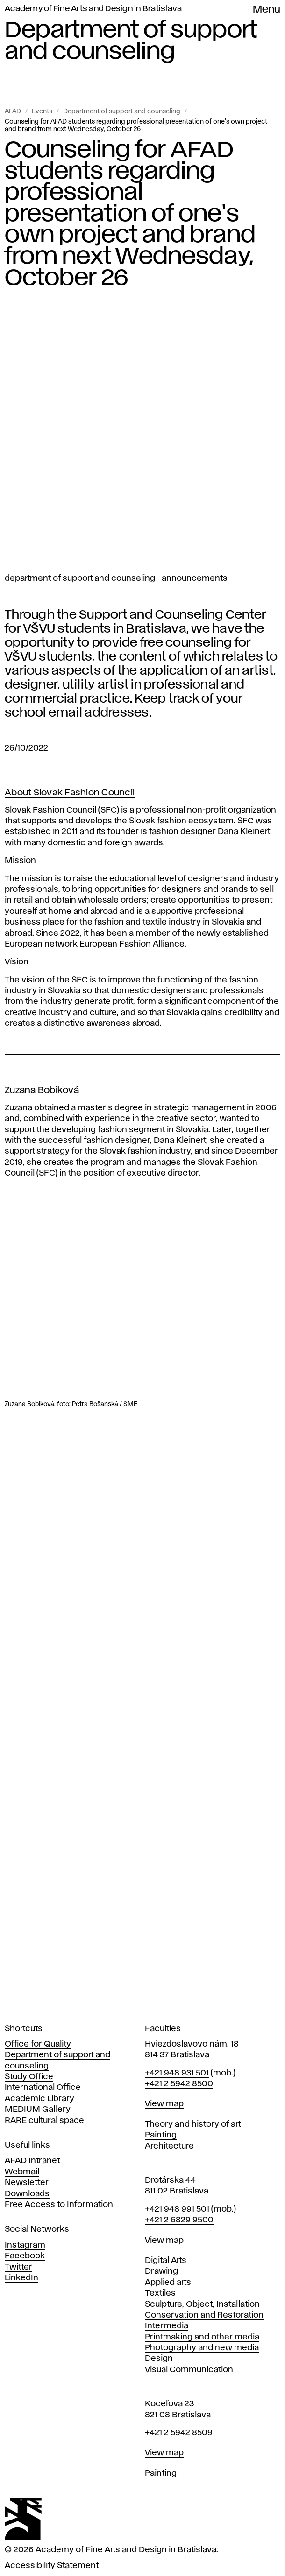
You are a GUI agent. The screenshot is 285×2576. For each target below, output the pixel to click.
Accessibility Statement (52, 2565)
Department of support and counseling (121, 111)
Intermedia (166, 2326)
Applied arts (168, 2282)
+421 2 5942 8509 (179, 2433)
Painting (161, 2135)
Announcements (195, 578)
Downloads (27, 2194)
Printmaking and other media (202, 2337)
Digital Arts (165, 2260)
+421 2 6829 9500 (179, 2220)
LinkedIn (21, 2278)
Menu (266, 9)
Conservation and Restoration (204, 2315)
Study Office (29, 2077)
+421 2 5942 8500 (179, 2084)
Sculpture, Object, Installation (202, 2304)
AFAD (13, 111)
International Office (43, 2087)
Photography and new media (202, 2348)
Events (42, 111)
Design (159, 2358)
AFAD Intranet (32, 2161)
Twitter (18, 2267)
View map (164, 2104)
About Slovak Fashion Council (70, 793)
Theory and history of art (193, 2124)
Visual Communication (189, 2370)
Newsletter (27, 2182)
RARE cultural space (44, 2120)
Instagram (25, 2245)
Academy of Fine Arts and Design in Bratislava (93, 9)
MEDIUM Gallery (38, 2109)
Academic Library (39, 2099)
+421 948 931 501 (177, 2073)
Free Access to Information (59, 2204)
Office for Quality (38, 2044)
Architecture (169, 2146)
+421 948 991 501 (177, 2209)
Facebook (25, 2256)
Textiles (160, 2293)
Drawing (161, 2271)
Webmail (22, 2172)
